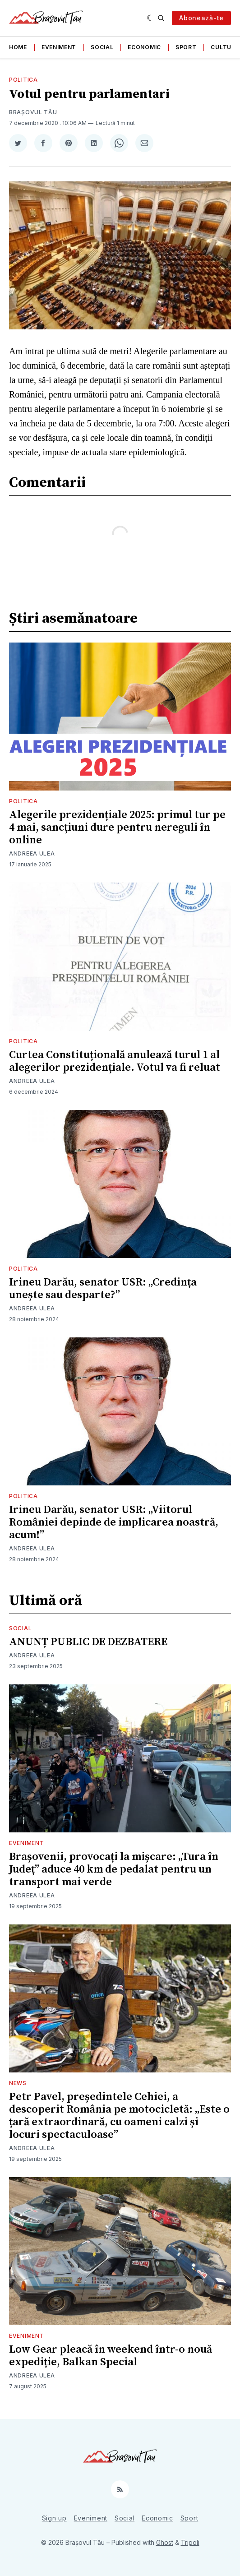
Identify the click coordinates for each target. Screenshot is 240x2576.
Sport (186, 47)
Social (102, 47)
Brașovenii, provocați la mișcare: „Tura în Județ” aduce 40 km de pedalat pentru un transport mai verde (113, 1869)
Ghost (164, 2542)
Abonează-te (201, 18)
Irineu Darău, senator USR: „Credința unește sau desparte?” (103, 1289)
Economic (144, 47)
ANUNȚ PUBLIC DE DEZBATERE (88, 1642)
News (18, 2083)
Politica (23, 79)
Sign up (54, 2518)
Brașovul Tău (33, 112)
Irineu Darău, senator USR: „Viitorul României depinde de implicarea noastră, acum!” (113, 1522)
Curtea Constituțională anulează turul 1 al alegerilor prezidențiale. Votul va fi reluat (114, 1061)
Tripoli (190, 2542)
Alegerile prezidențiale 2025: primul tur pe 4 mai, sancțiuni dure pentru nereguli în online (117, 827)
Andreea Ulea (32, 853)
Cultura (225, 47)
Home (18, 47)
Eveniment (59, 47)
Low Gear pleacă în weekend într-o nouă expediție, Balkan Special (110, 2356)
